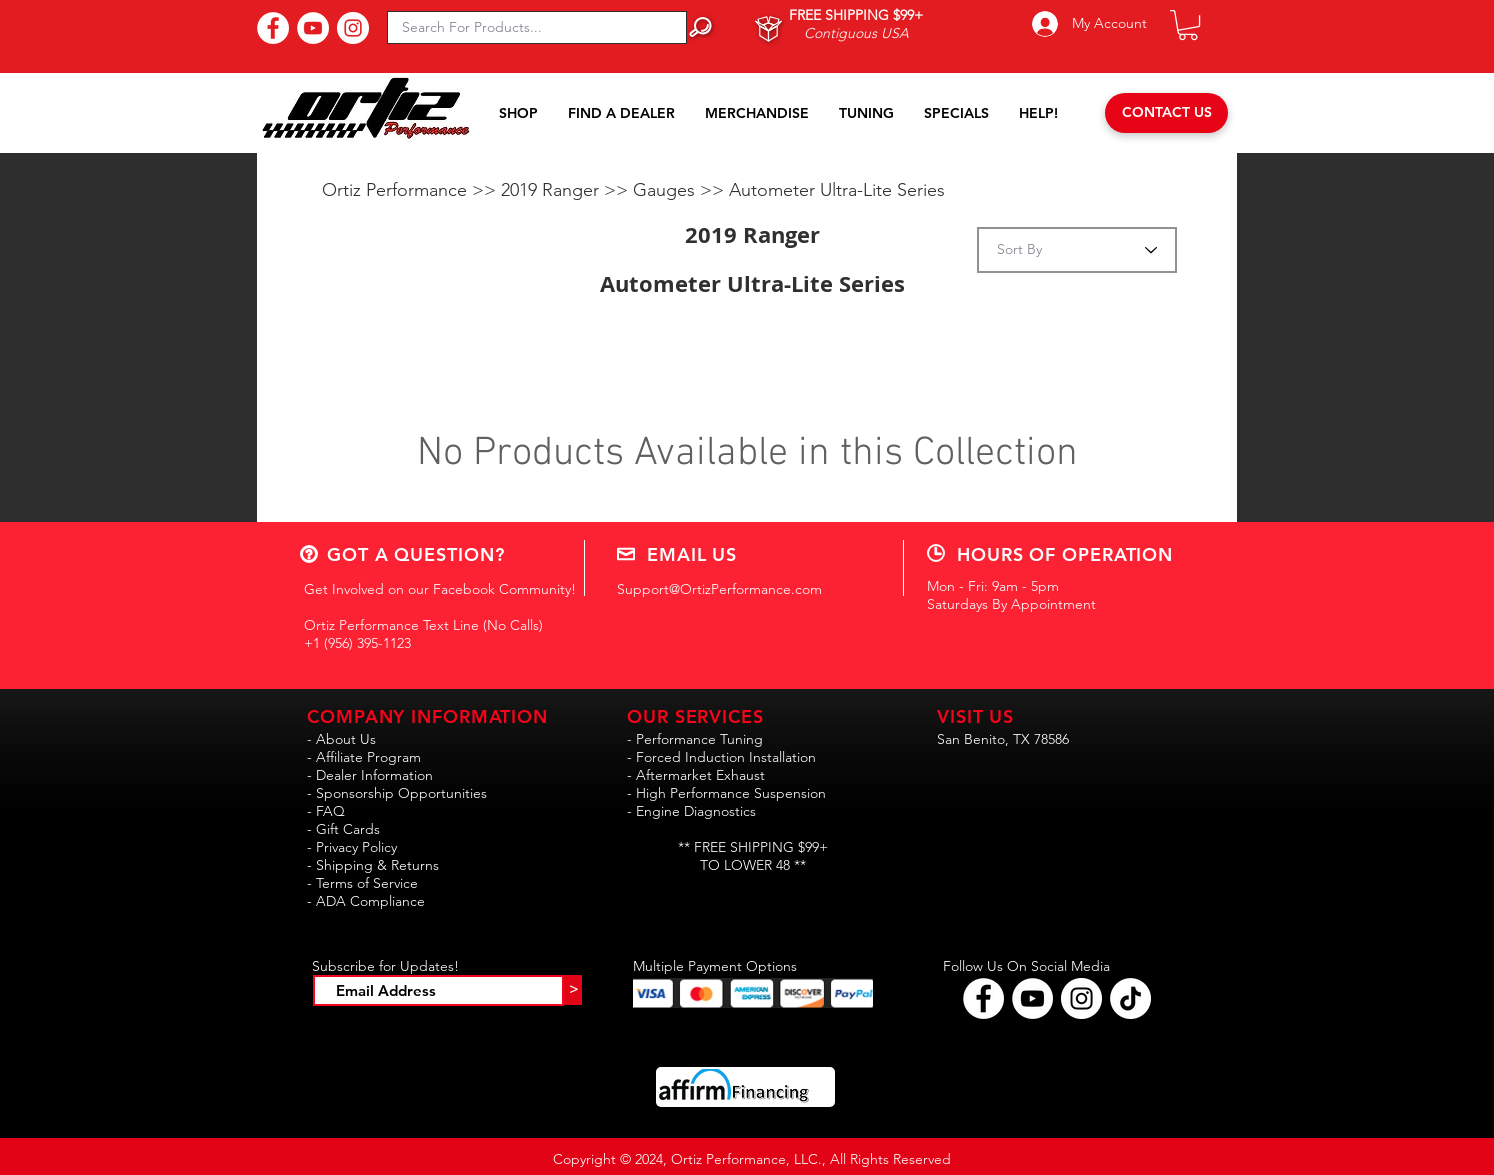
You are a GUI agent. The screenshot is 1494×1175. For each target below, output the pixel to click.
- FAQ (326, 811)
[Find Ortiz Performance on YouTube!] (1032, 998)
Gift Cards (348, 829)
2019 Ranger (552, 190)
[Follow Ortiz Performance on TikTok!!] (1130, 998)
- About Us (341, 739)
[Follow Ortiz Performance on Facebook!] (983, 998)
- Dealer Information (370, 775)
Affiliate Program (368, 757)
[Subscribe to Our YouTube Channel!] (313, 28)
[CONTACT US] (1166, 113)
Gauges (666, 190)
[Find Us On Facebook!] (273, 28)
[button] (1188, 25)
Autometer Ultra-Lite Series (837, 190)
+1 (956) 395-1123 (357, 643)
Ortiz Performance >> (411, 190)
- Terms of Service (362, 883)
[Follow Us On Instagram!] (353, 28)
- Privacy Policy (352, 847)
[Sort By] (1077, 250)
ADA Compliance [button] (370, 901)
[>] (573, 990)
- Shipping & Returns (373, 865)
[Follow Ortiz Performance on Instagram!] (1081, 998)
